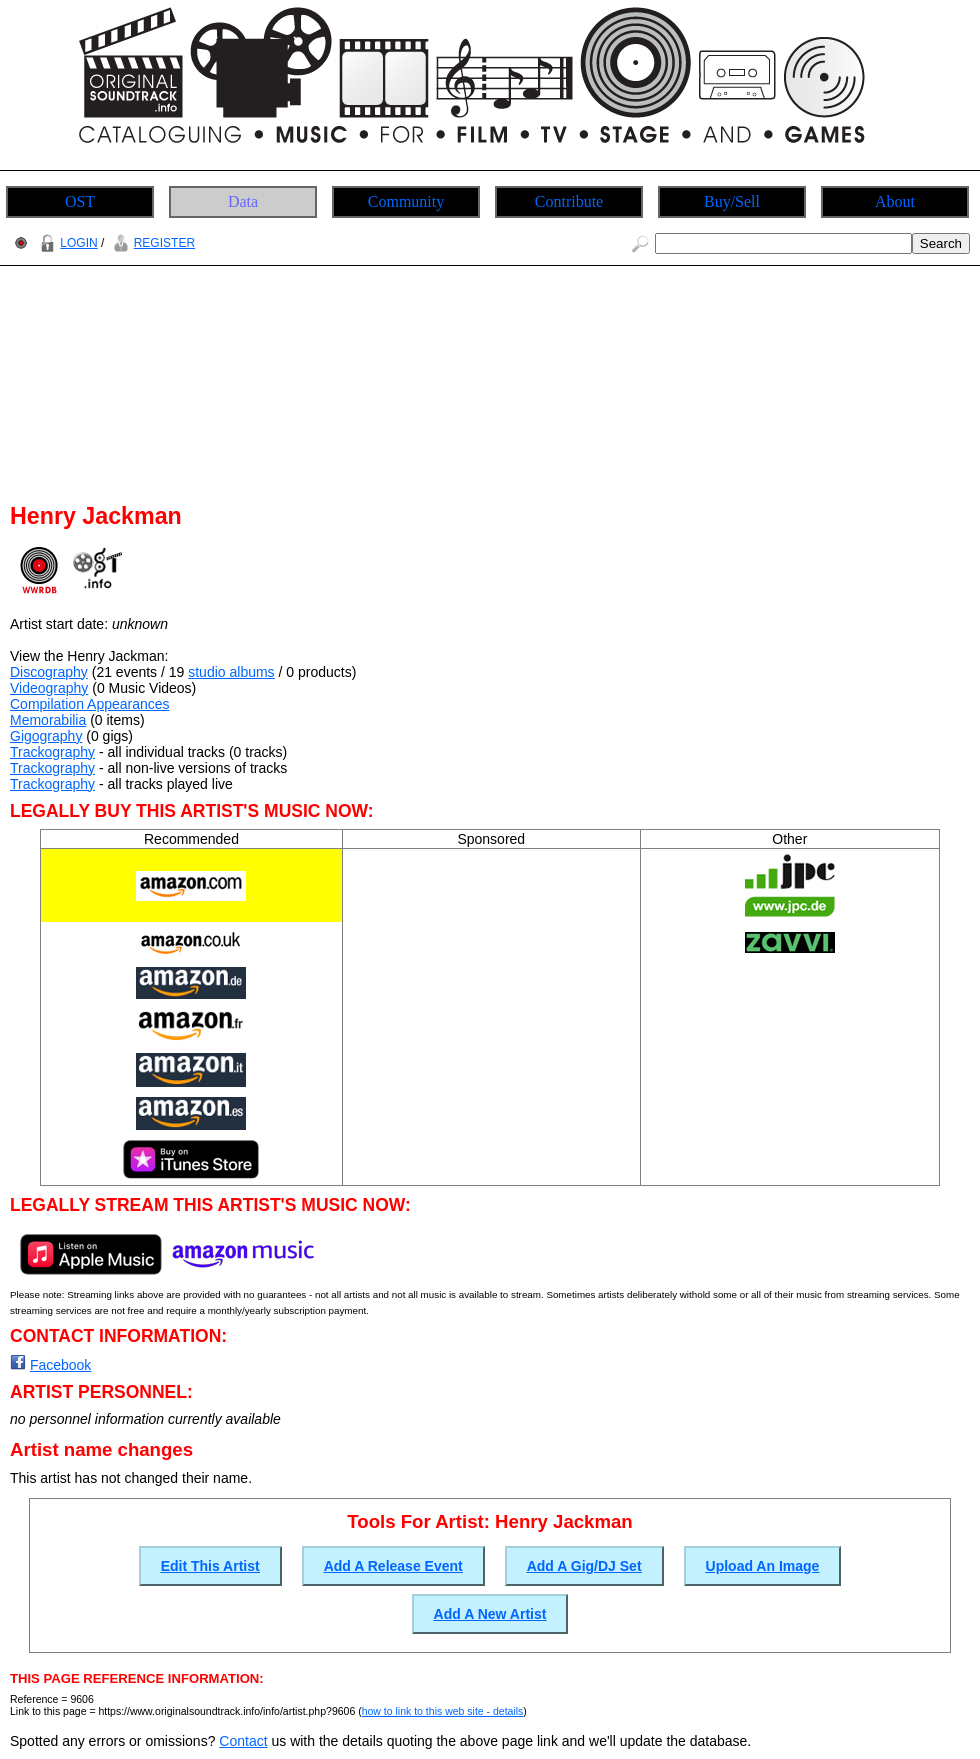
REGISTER (151, 243)
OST (80, 201)
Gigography (46, 736)
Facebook (60, 1365)
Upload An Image (763, 1566)
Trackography (52, 752)
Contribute (569, 201)
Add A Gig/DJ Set (584, 1566)
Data (243, 201)
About (895, 201)
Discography (49, 672)
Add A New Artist (490, 1614)
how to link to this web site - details (443, 1711)
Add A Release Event (393, 1566)
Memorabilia (48, 720)
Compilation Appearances (90, 704)
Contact (243, 1741)
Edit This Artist (210, 1566)
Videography (49, 688)
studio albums (231, 672)
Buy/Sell (732, 201)
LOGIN (66, 243)
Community (406, 201)
